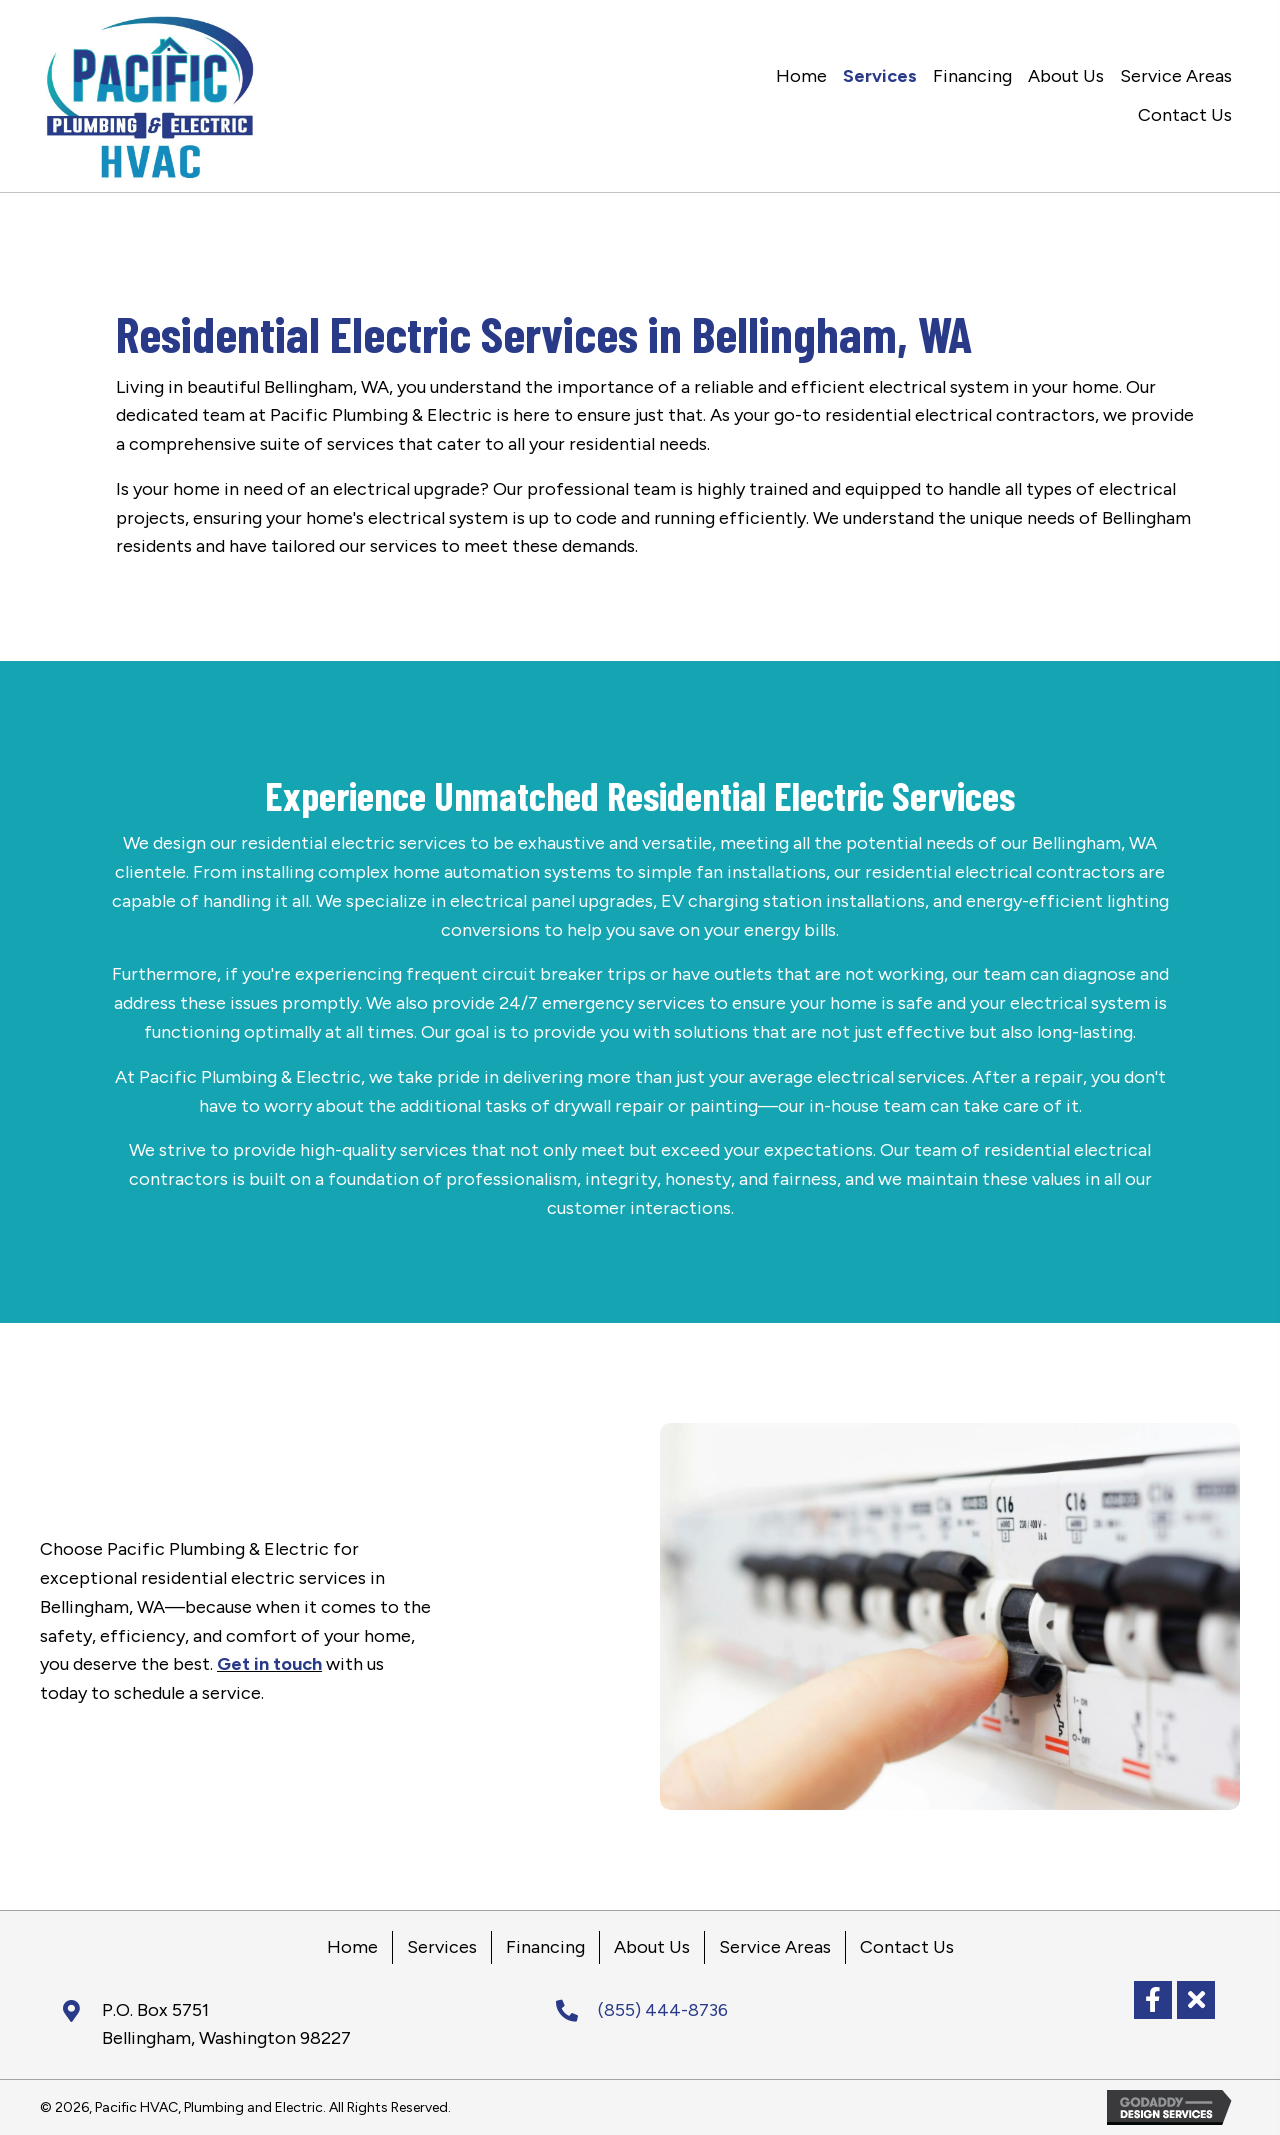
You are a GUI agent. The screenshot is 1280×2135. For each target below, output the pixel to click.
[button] (1153, 2000)
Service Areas (775, 1947)
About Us (652, 1947)
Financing (545, 1947)
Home (352, 1947)
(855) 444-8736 (663, 2010)
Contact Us (907, 1947)
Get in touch (269, 1664)
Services (442, 1947)
